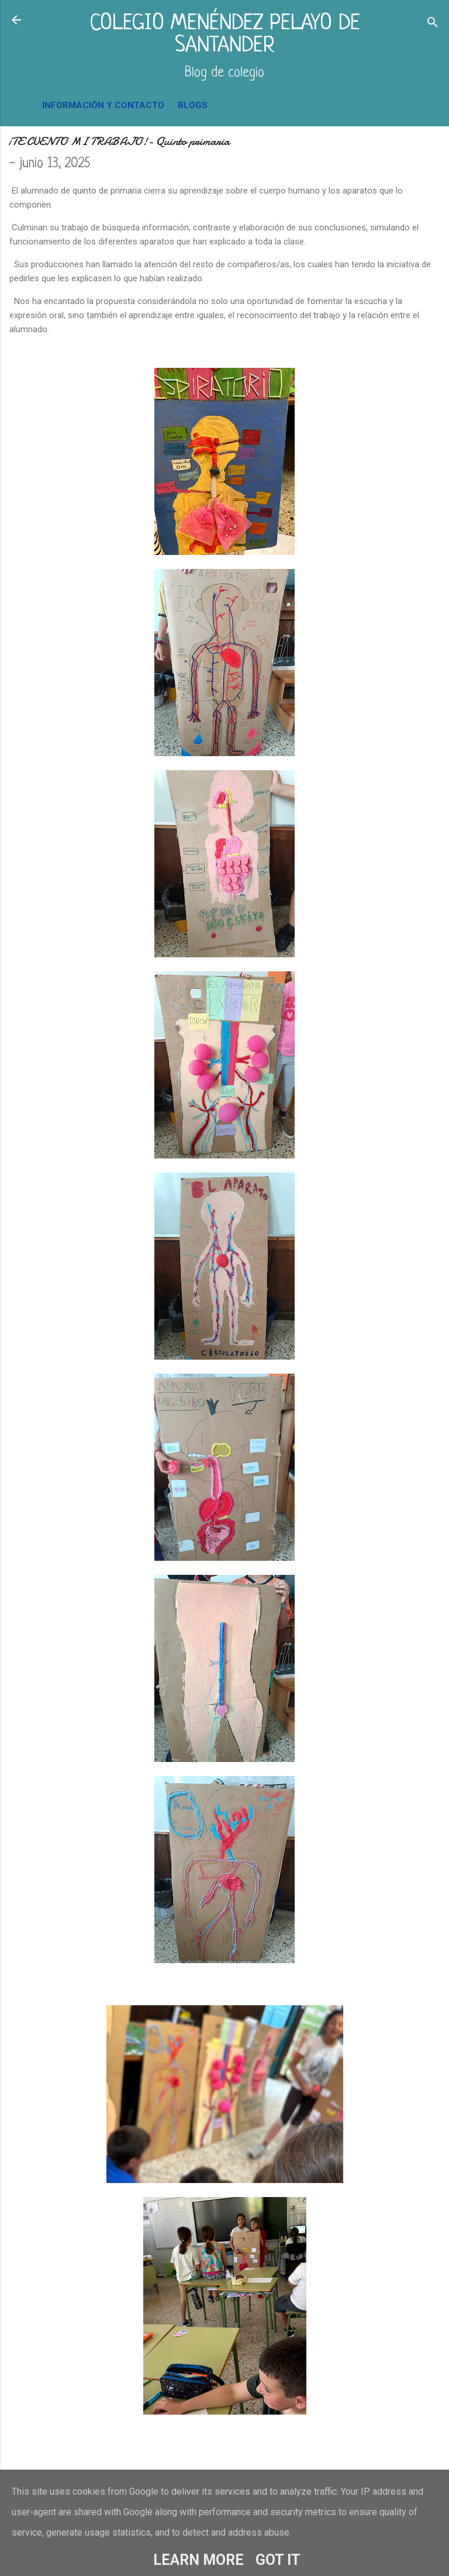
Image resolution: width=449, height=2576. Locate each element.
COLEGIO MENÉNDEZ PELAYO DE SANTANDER (224, 35)
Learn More (198, 2559)
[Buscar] (433, 24)
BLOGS (193, 105)
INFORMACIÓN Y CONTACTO (103, 105)
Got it (278, 2559)
